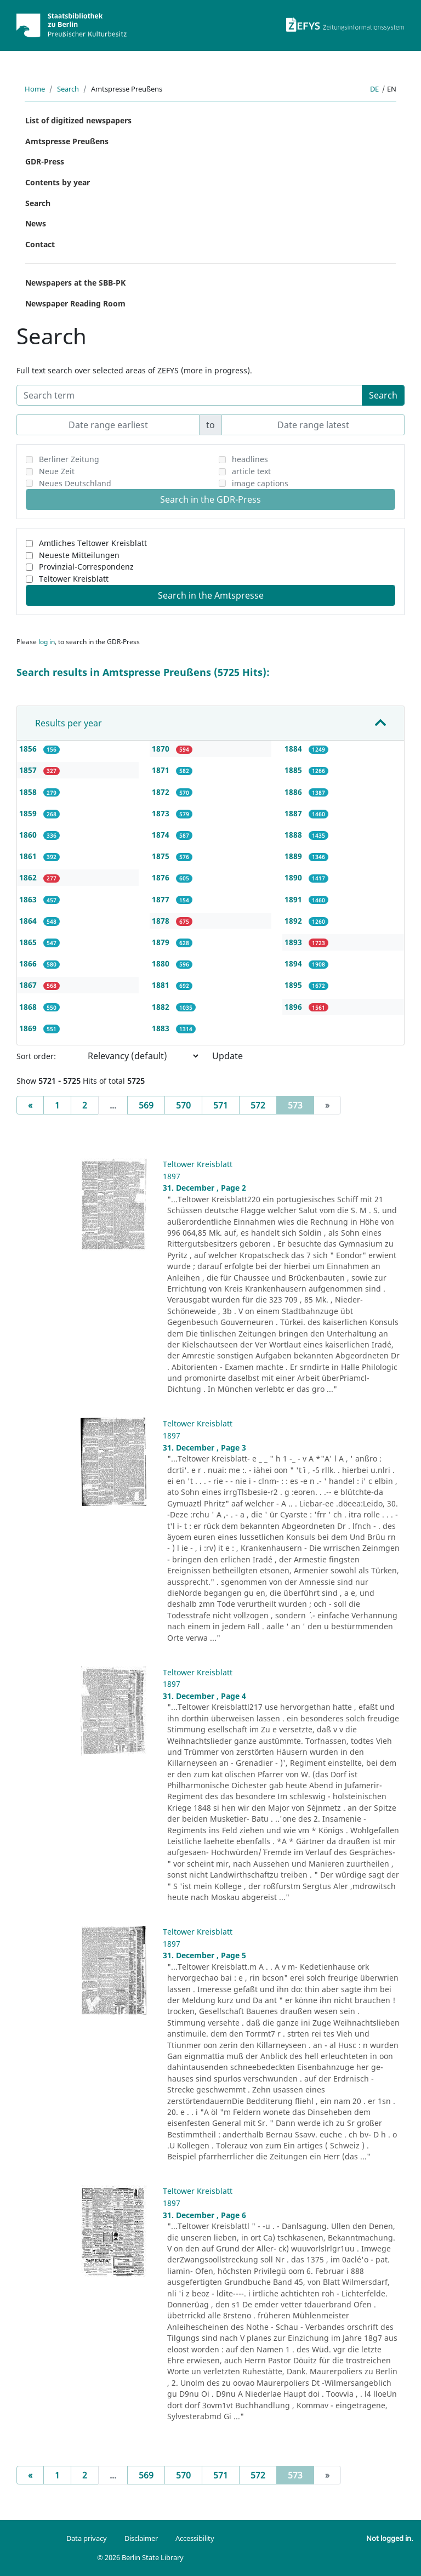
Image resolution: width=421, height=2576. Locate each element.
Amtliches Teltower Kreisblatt (93, 543)
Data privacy (86, 2538)
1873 (162, 813)
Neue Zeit (57, 471)
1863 (29, 899)
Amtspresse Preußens (67, 141)
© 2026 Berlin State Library (140, 2557)
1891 (294, 899)
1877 (162, 899)
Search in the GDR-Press (210, 499)
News (35, 223)
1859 (29, 813)
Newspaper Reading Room (75, 303)
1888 (294, 834)
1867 (29, 985)
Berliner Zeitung (69, 459)
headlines (250, 459)
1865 (29, 942)
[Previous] (30, 1105)
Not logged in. (389, 2538)
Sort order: (36, 1056)
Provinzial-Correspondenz (86, 566)
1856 (29, 748)
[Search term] (189, 395)
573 (301, 1104)
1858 (29, 792)
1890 (294, 877)
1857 (29, 770)
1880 (162, 963)
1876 (162, 877)
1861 (29, 856)
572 (258, 1105)
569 (146, 1105)
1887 (294, 813)
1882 (162, 1007)
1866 (29, 963)
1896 (294, 1007)
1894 (294, 963)
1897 (171, 1176)
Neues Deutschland (75, 483)
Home (35, 89)
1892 (294, 920)
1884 (294, 748)
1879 (162, 942)
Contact (40, 244)
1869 (29, 1028)
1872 (162, 792)
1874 (162, 834)
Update (227, 1056)
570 (183, 1105)
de (374, 89)
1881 (162, 985)
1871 (162, 770)
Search (68, 89)
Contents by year (57, 182)
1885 (294, 770)
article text (251, 471)
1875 (162, 856)
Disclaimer (141, 2538)
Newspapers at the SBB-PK (75, 282)
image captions (260, 483)
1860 (29, 834)
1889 (294, 856)
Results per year (68, 723)
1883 (162, 1028)
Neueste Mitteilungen (79, 555)
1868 (29, 1007)
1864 (29, 920)
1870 (162, 748)
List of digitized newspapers (78, 120)
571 (220, 1105)
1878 (162, 920)
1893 (294, 942)
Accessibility (194, 2538)
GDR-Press (44, 161)
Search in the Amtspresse (211, 595)
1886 (294, 792)
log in (46, 642)
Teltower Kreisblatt (74, 578)
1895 (294, 985)
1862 (29, 877)
